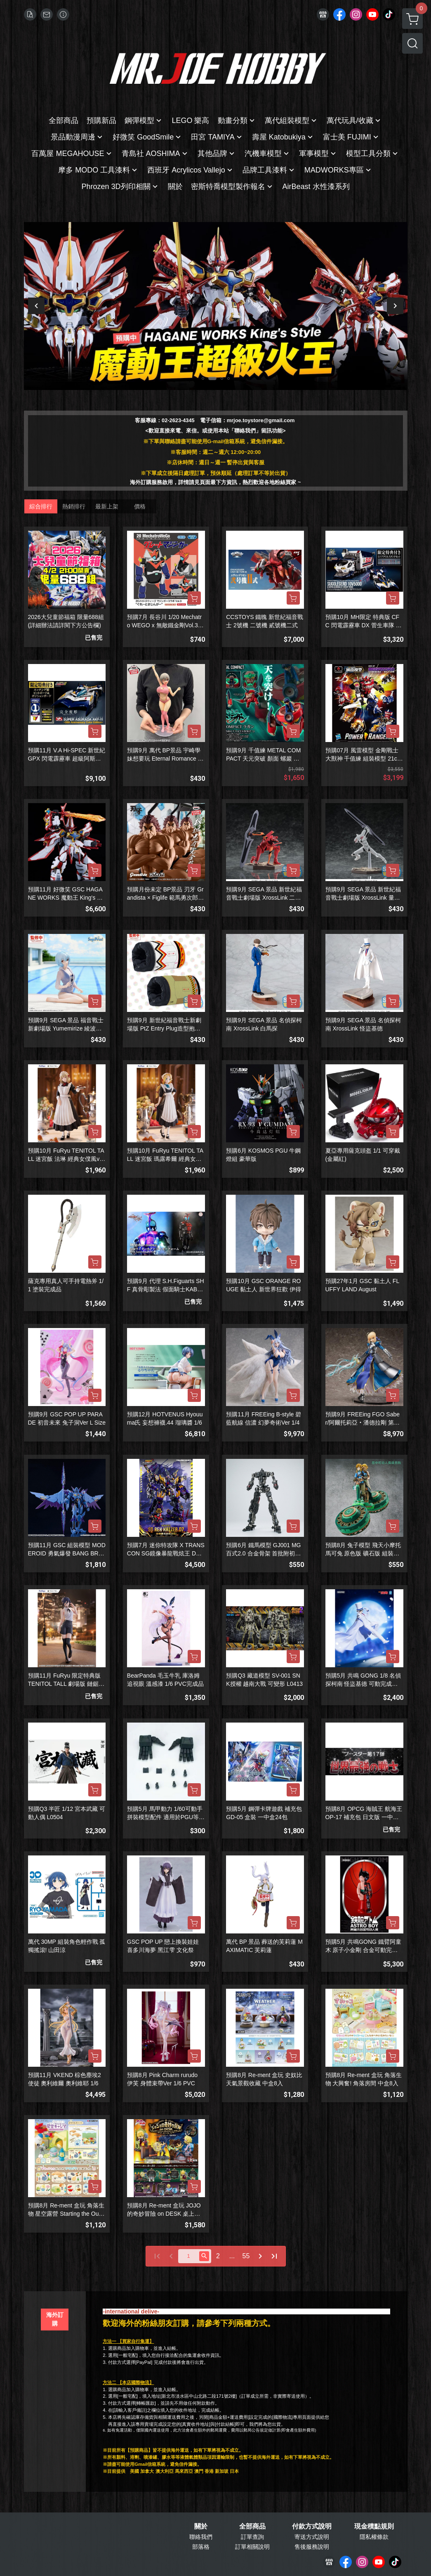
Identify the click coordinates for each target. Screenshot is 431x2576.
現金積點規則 (374, 2526)
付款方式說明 (312, 2526)
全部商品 (252, 2526)
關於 (200, 2526)
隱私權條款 (374, 2537)
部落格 (201, 2547)
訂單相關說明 (252, 2547)
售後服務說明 (311, 2547)
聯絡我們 (200, 2537)
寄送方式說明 (311, 2537)
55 (246, 2255)
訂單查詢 (252, 2537)
